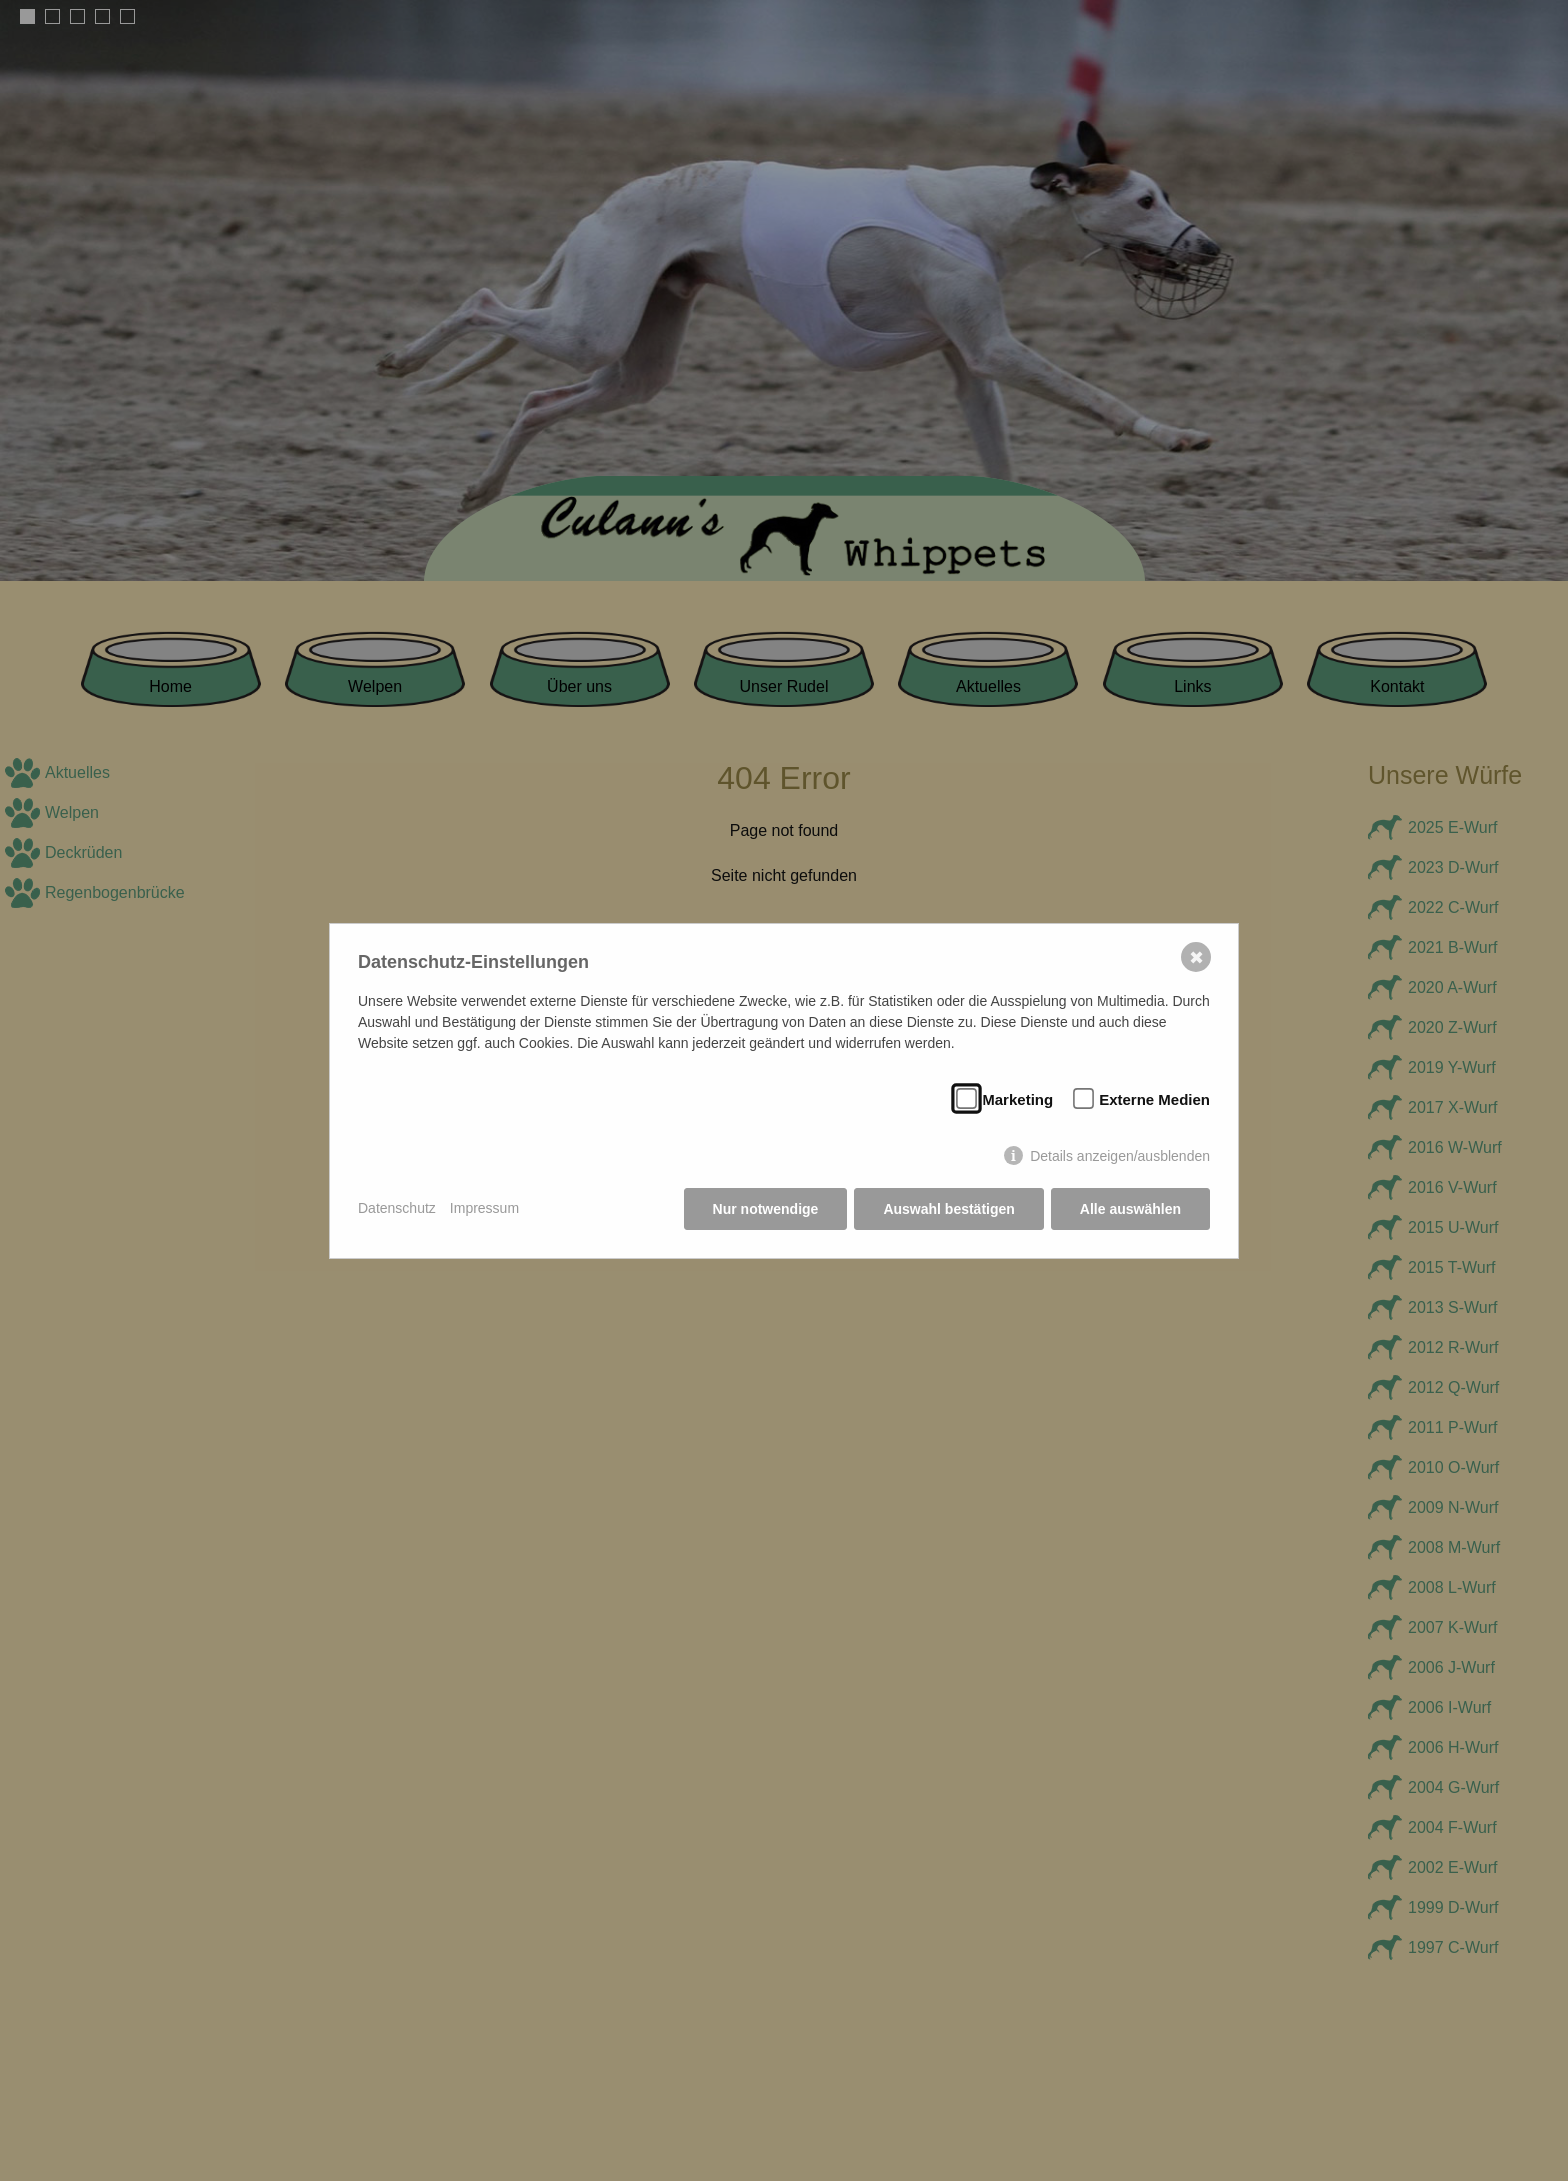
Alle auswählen (1130, 1209)
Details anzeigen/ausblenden (1120, 1156)
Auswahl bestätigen (948, 1209)
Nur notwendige (766, 1209)
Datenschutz (397, 1208)
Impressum (484, 1208)
